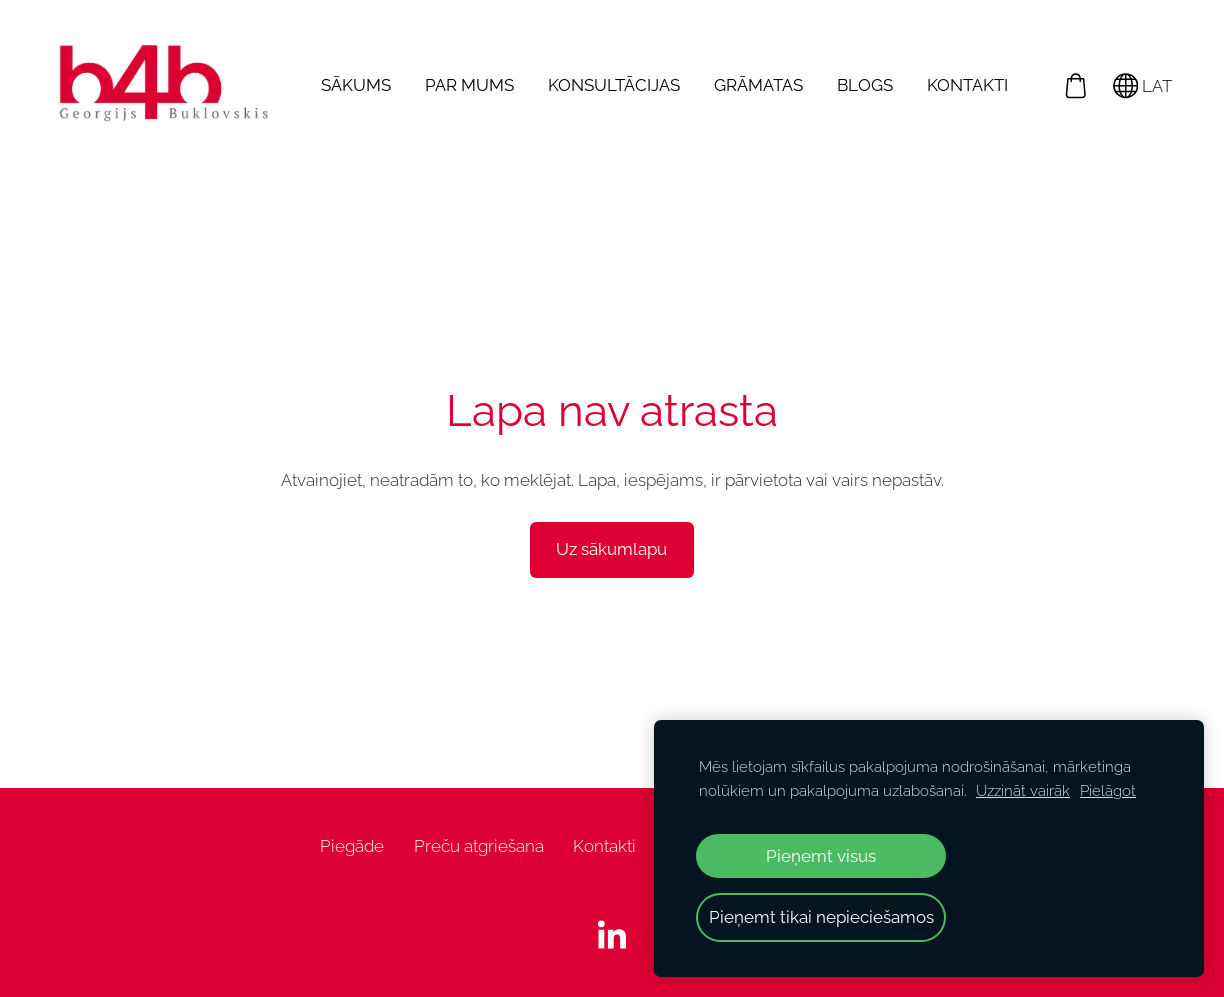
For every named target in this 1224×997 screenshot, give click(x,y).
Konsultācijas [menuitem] (614, 85)
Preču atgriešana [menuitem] (479, 846)
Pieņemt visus (821, 856)
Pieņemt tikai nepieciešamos (821, 917)
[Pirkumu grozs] (1075, 85)
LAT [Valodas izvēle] (1143, 86)
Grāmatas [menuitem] (758, 85)
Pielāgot (1108, 791)
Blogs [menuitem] (865, 85)
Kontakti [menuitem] (967, 85)
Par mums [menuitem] (469, 85)
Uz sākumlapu (611, 549)
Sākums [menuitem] (356, 85)
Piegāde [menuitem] (352, 846)
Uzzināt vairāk (1023, 791)
